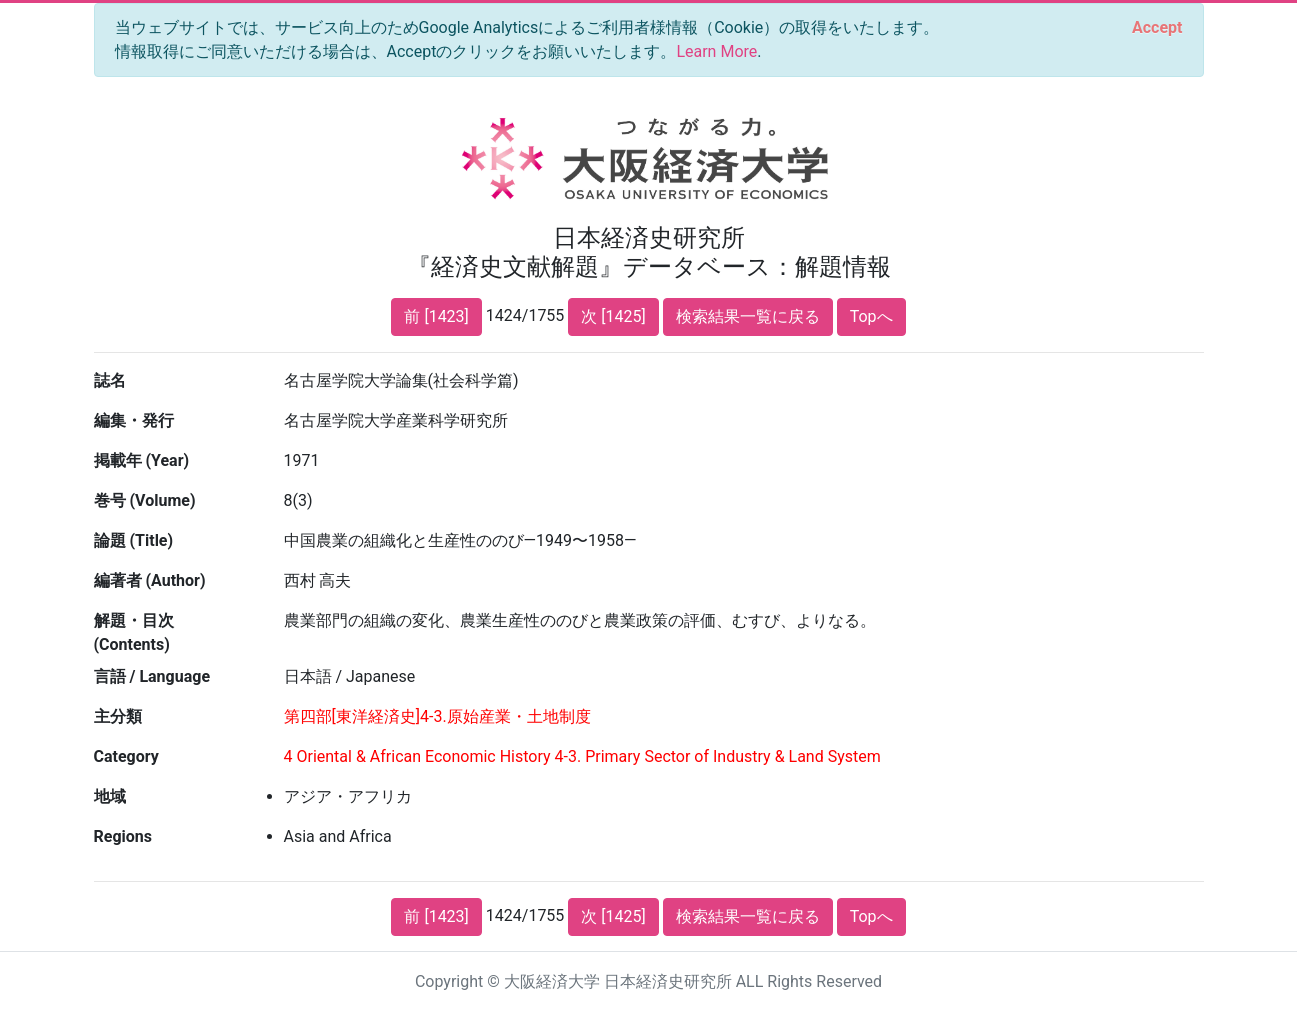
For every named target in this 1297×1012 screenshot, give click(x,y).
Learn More (716, 51)
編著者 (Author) (150, 580)
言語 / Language (152, 676)
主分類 (118, 716)
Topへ (871, 316)
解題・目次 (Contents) (134, 632)
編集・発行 (134, 420)
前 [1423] (436, 316)
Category (126, 756)
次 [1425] (613, 316)
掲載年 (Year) (142, 460)
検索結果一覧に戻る (748, 316)
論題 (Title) (134, 540)
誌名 (110, 380)
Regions (123, 836)
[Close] (1157, 28)
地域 (110, 796)
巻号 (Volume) (145, 500)
